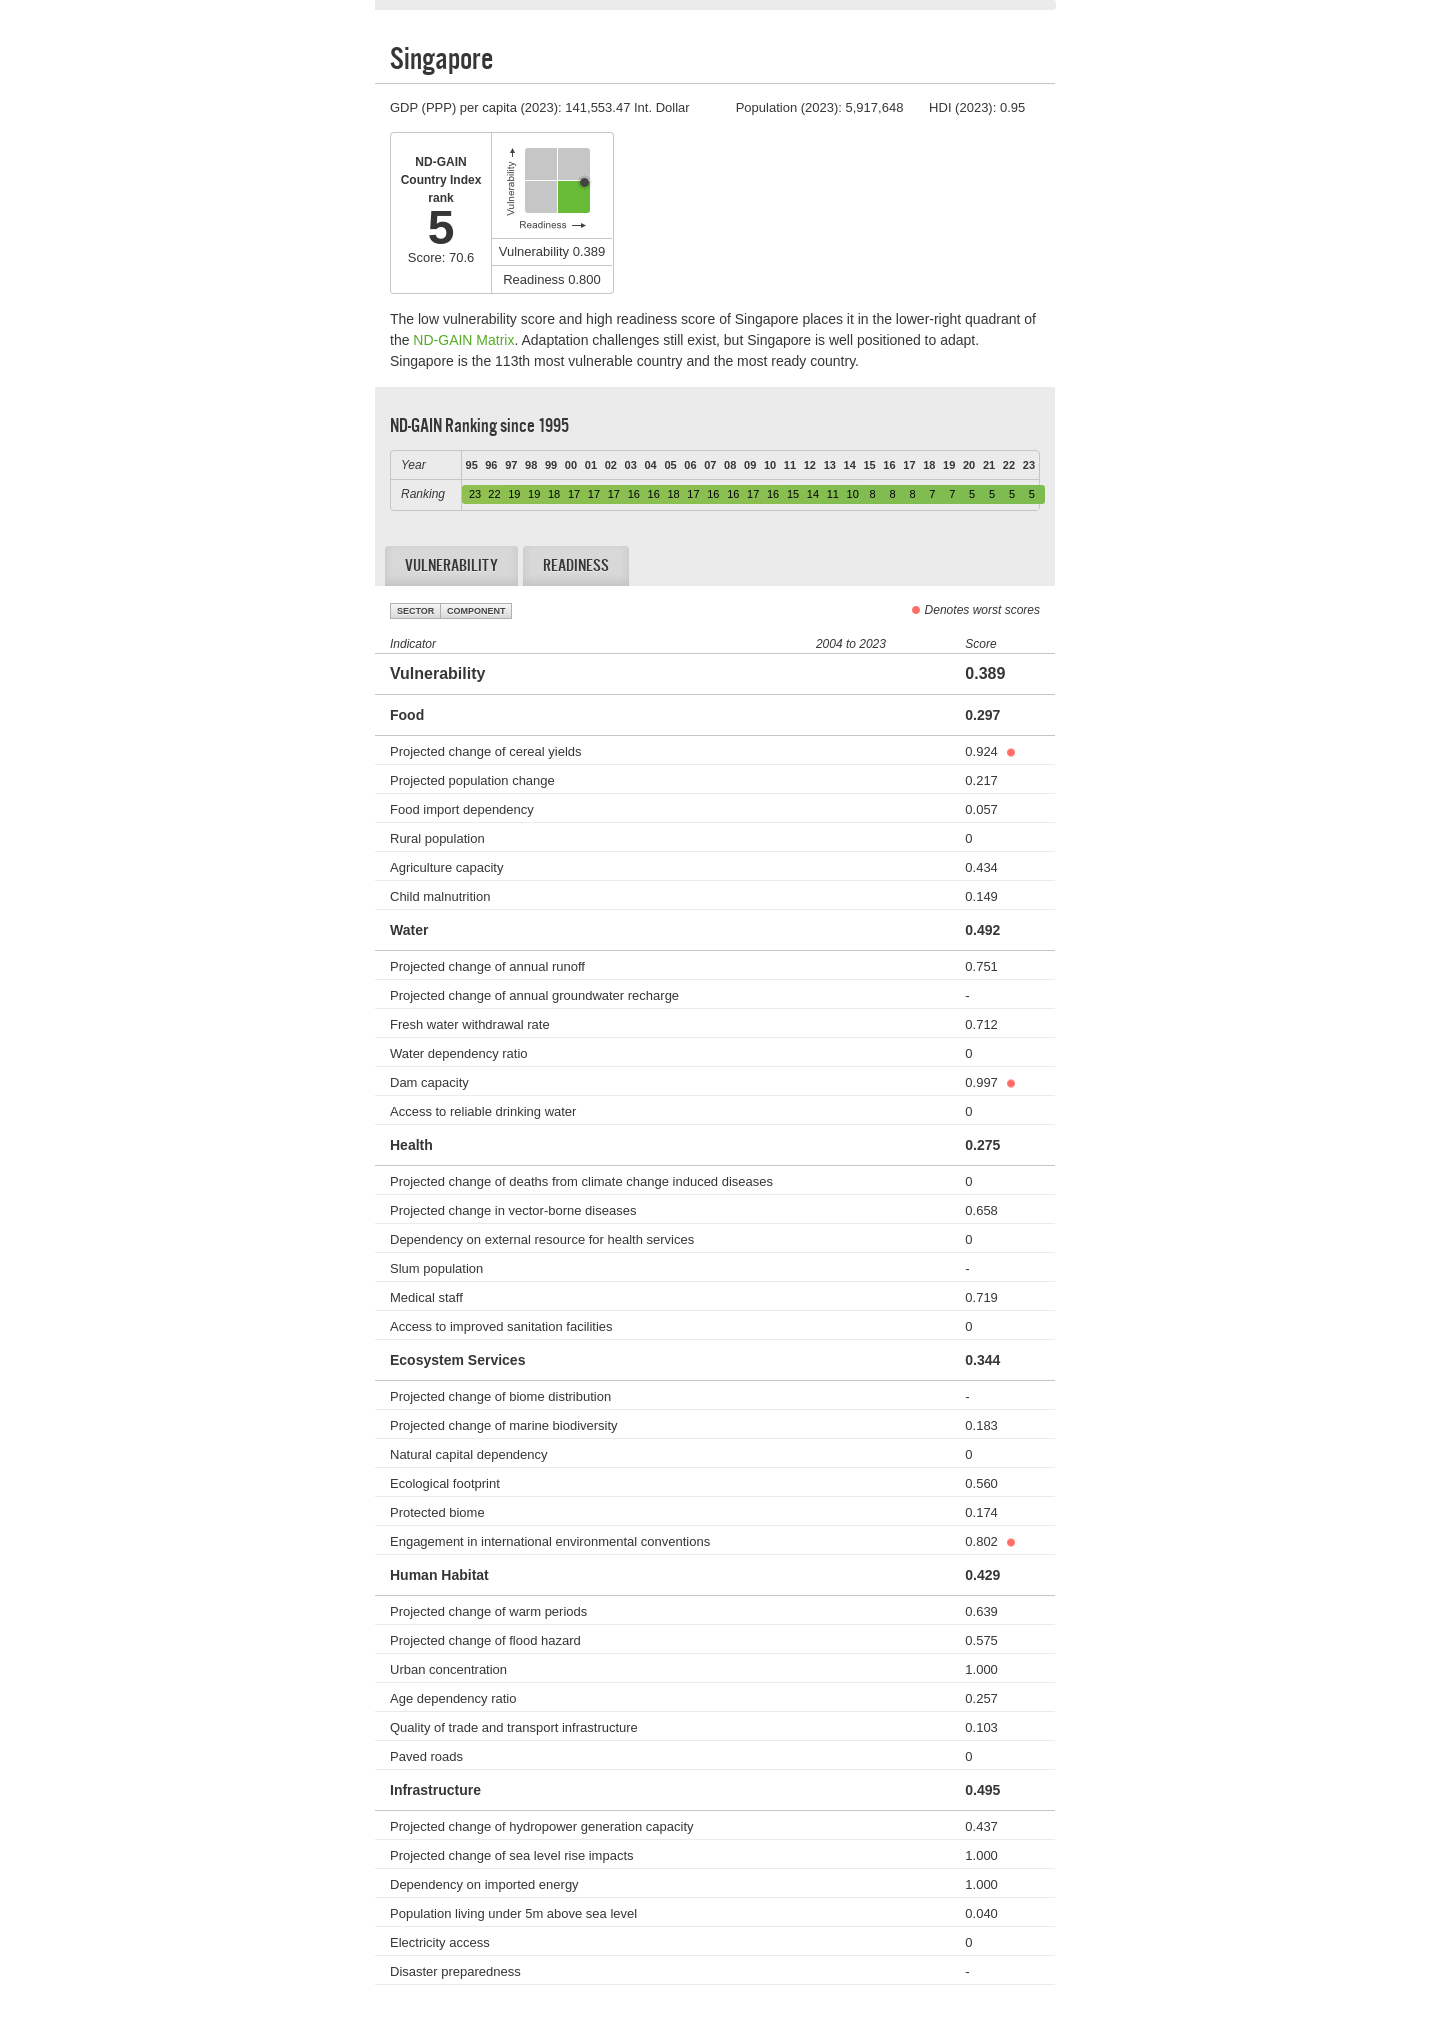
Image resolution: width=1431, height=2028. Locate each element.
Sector (415, 611)
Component (476, 611)
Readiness (576, 565)
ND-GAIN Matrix (463, 340)
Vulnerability (451, 565)
